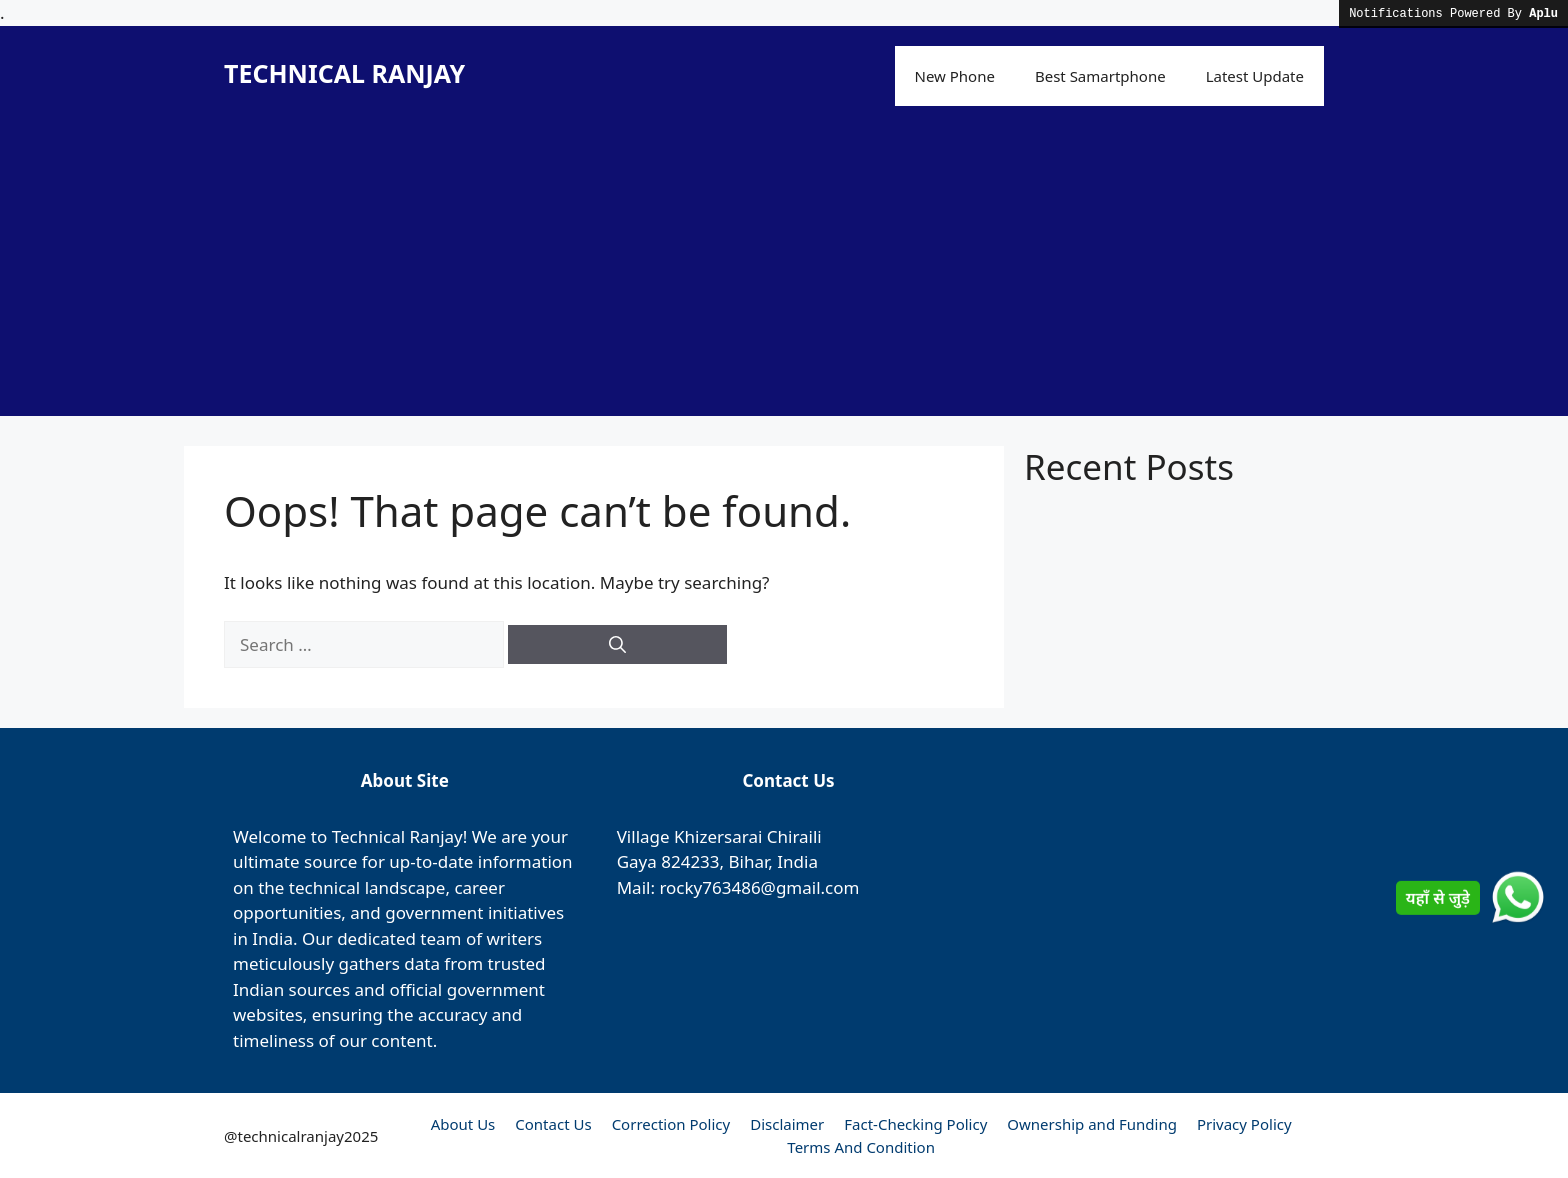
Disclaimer (787, 1124)
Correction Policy (671, 1124)
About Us (463, 1124)
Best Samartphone (1100, 76)
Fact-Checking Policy (915, 1124)
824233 (690, 861)
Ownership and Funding (1092, 1124)
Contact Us (553, 1124)
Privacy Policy (1244, 1124)
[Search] (617, 645)
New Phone (955, 76)
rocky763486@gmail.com (759, 887)
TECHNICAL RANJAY (344, 73)
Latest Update (1255, 76)
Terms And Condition (861, 1147)
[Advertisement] (784, 276)
